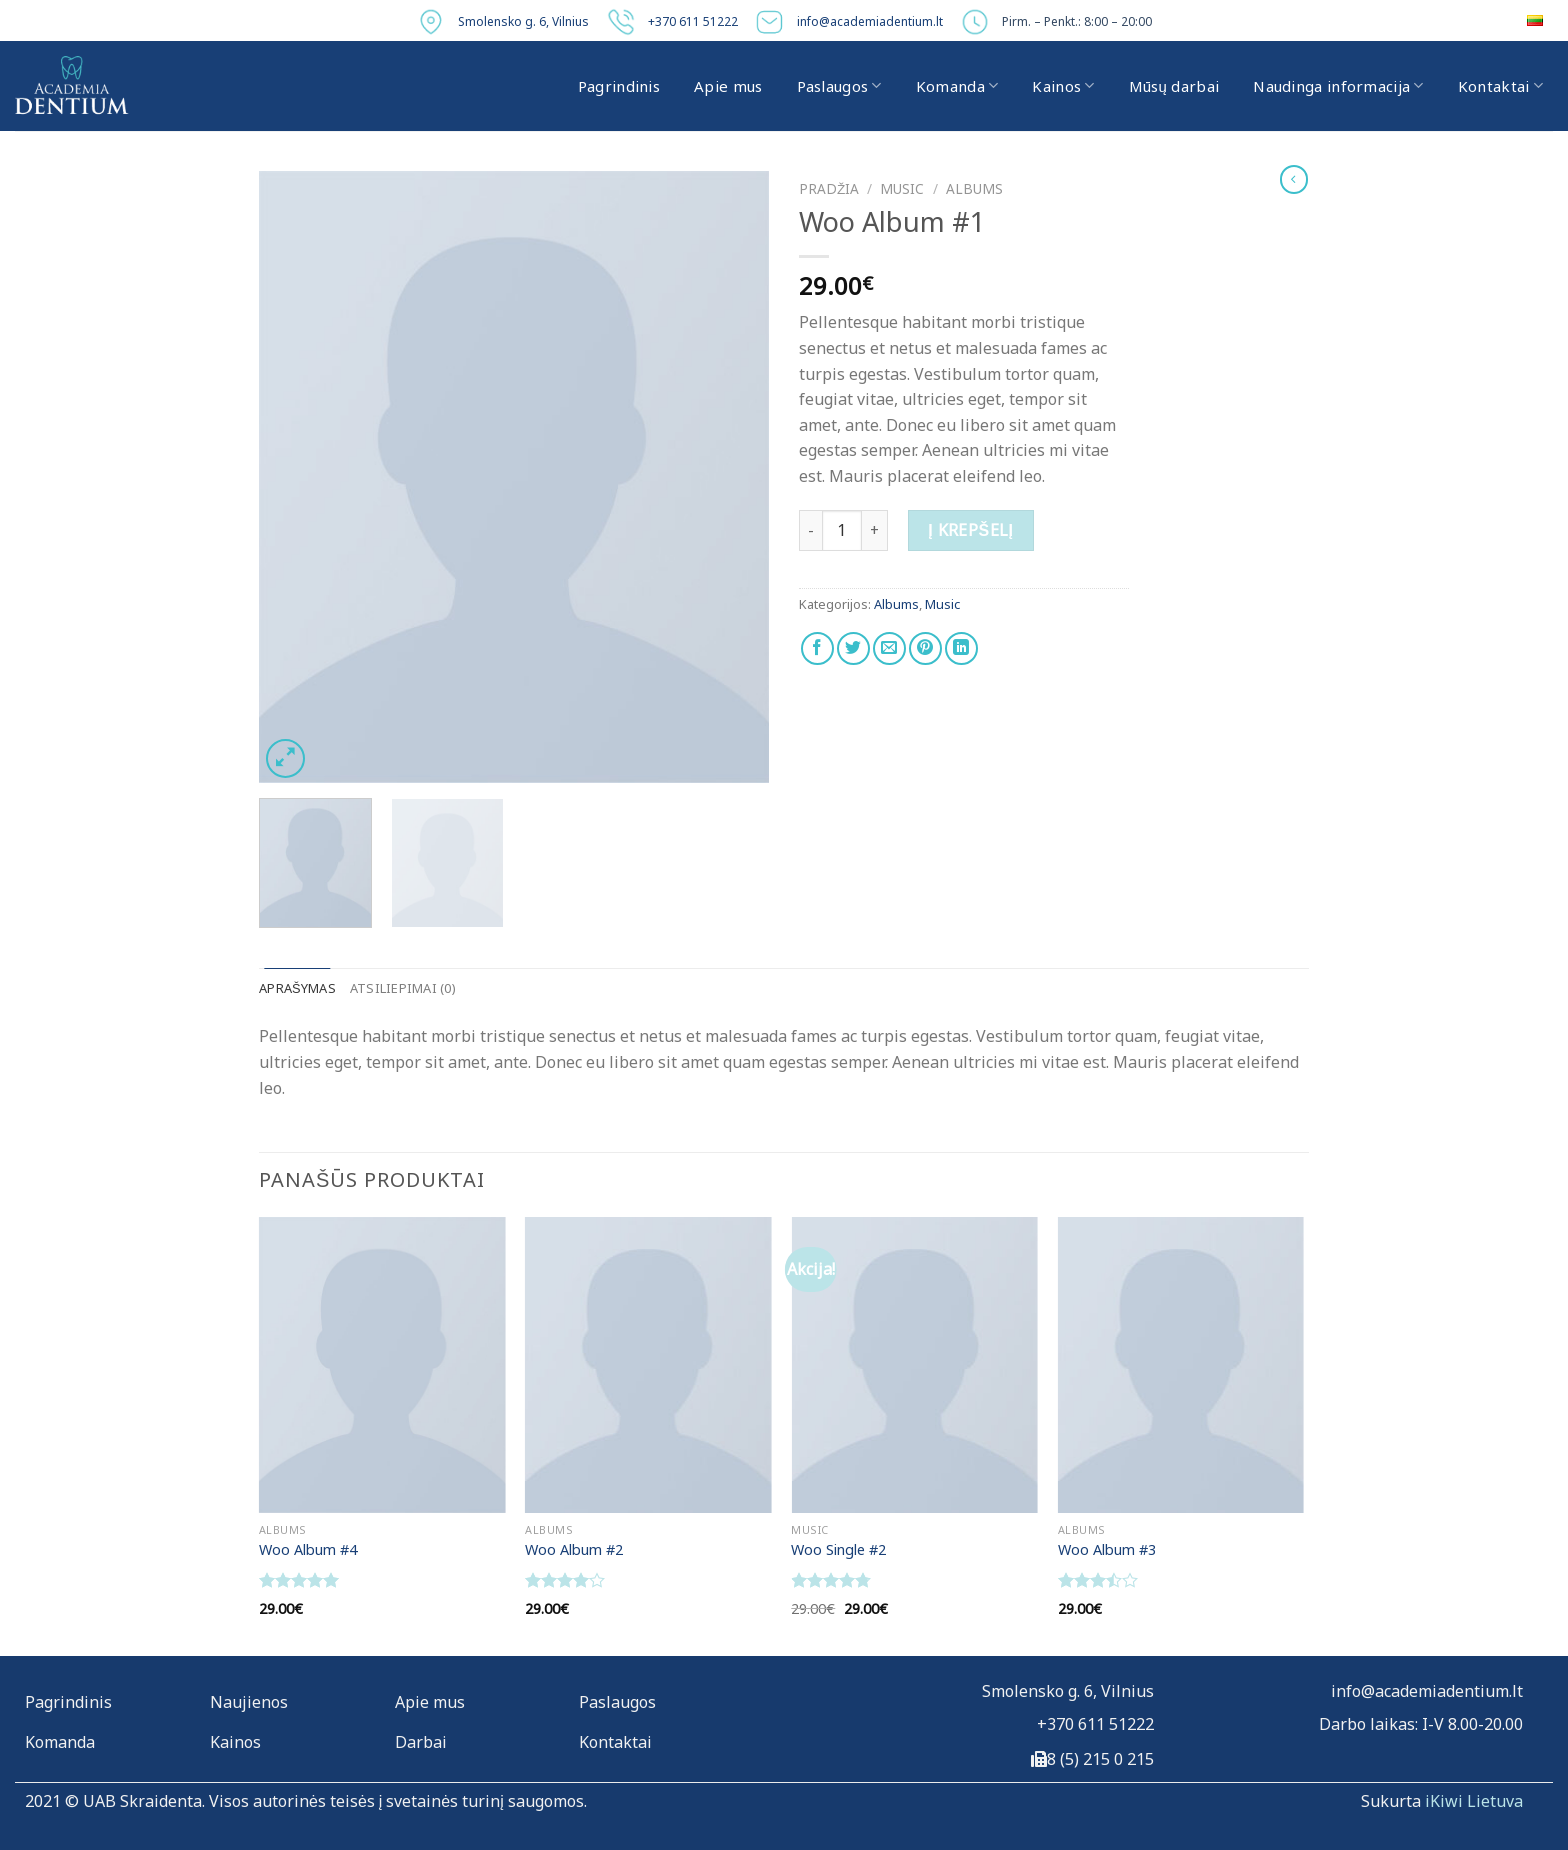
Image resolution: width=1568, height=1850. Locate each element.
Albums (974, 188)
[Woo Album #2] (648, 1365)
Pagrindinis (619, 86)
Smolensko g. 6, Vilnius (523, 21)
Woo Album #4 (308, 1550)
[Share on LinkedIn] (961, 648)
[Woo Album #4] (382, 1365)
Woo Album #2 (574, 1550)
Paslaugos (839, 86)
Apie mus (728, 86)
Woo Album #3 (1107, 1550)
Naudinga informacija (1338, 86)
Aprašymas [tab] (297, 988)
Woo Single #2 (838, 1550)
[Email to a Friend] (889, 648)
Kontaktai (1500, 86)
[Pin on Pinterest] (925, 648)
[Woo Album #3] (1181, 1365)
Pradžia (829, 188)
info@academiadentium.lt (870, 21)
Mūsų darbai (1174, 86)
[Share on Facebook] (817, 648)
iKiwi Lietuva (1474, 1801)
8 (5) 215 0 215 (1100, 1759)
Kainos (1063, 86)
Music (902, 188)
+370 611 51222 (693, 21)
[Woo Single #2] (914, 1365)
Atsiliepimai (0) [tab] (403, 988)
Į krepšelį (970, 530)
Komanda (957, 86)
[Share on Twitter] (853, 648)
